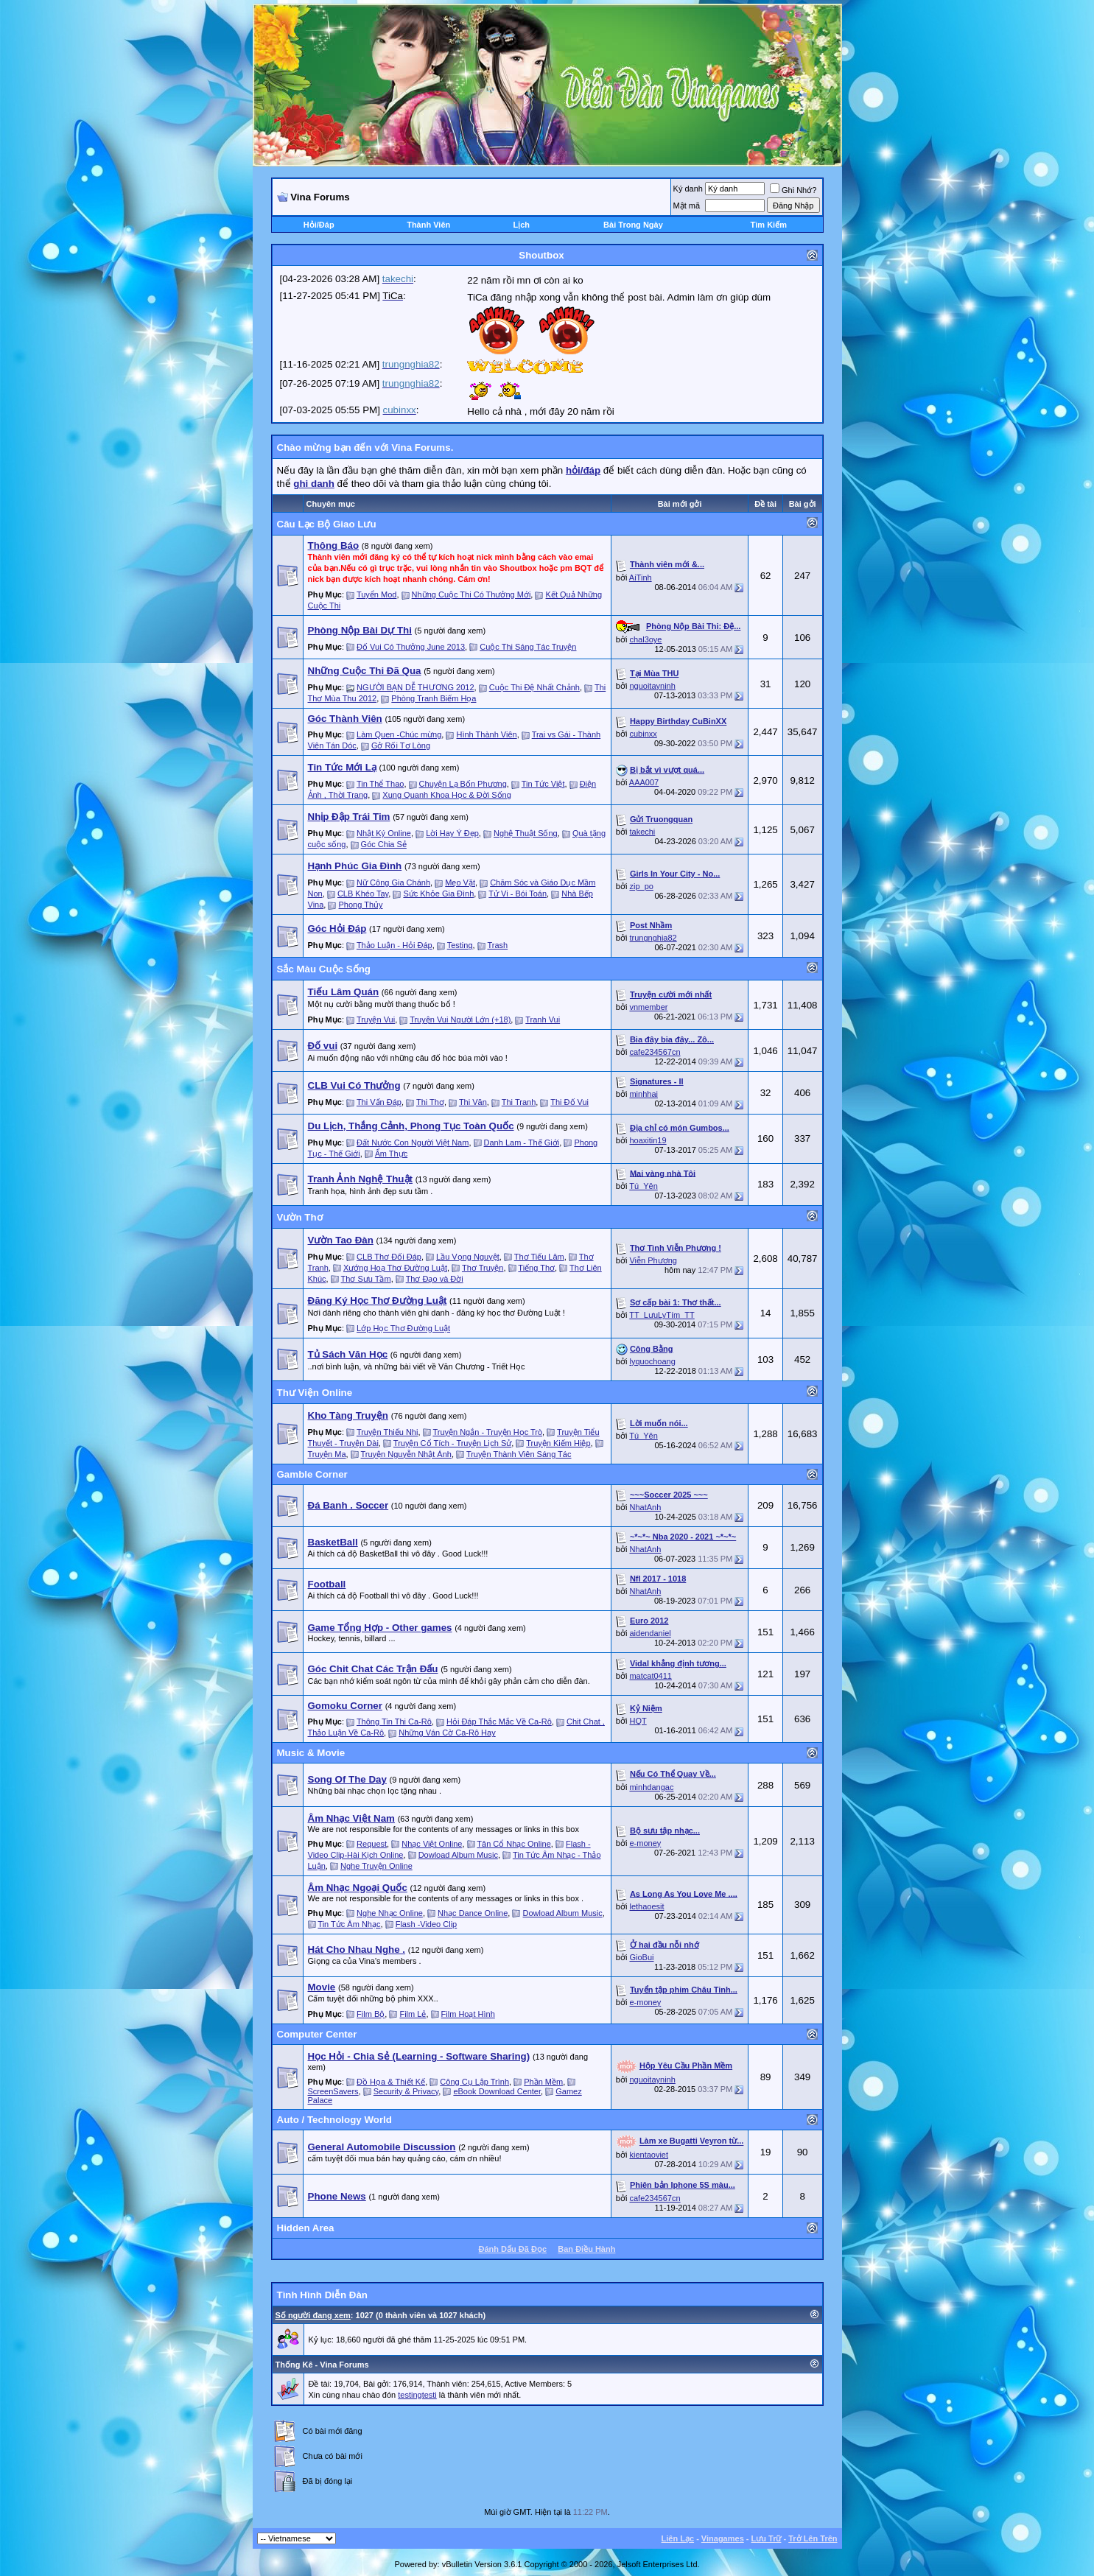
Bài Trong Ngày (633, 224)
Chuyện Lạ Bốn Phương (463, 783)
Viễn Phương (652, 1260)
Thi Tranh (519, 1102)
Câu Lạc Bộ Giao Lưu (326, 524)
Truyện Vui (376, 1019)
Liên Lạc (678, 2538)
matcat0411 (650, 1675)
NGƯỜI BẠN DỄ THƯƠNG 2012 (415, 687)
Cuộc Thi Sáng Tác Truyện (528, 646)
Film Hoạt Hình (468, 2014)
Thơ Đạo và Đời (434, 1278)
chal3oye (645, 639)
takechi (642, 831)
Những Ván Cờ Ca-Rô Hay (447, 1732)
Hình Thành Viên (487, 734)
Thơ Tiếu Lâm (539, 1256)
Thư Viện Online (315, 1392)
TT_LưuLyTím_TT (662, 1314)
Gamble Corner (312, 1474)
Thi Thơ (430, 1102)
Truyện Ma (327, 1454)
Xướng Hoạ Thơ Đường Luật (395, 1267)
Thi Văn (473, 1102)
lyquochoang (652, 1361)
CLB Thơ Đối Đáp (389, 1256)
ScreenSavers (333, 2091)
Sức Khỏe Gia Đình (438, 893)
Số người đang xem (313, 2315)
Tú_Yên (643, 1186)
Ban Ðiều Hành (586, 2249)
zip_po (641, 886)
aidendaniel (649, 1633)
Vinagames (722, 2538)
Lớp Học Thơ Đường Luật (403, 1328)
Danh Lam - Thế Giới (522, 1142)
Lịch (521, 224)
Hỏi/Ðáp (319, 224)
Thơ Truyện (482, 1267)
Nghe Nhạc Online (390, 1913)
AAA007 (644, 782)
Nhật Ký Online (384, 833)
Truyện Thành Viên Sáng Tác (519, 1454)
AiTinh (640, 577)
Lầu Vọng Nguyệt (467, 1256)
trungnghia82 (652, 937)
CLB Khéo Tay (362, 893)
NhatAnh (645, 1507)
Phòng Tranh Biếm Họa (433, 698)
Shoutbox (541, 255)
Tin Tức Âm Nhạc (349, 1924)
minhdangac (651, 1787)
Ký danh (688, 188)
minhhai (643, 1093)
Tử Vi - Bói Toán (517, 893)
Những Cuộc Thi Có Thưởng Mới (471, 594)
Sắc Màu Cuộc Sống (324, 969)
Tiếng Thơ (536, 1267)
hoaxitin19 (647, 1140)
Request (372, 1843)
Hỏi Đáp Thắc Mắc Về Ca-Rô (499, 1721)
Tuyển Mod (377, 594)
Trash (497, 945)
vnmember (648, 1007)
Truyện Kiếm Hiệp (558, 1443)
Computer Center (317, 2034)
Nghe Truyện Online (376, 1865)
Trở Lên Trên (812, 2538)
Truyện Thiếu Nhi (387, 1432)
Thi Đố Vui (569, 1102)
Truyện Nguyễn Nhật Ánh (406, 1454)
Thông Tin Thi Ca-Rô (394, 1721)
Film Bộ (371, 2014)
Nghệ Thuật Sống (526, 833)
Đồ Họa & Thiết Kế (391, 2081)
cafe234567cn (654, 1051)
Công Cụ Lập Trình (474, 2081)
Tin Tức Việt (543, 783)
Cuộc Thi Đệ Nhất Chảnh (534, 687)
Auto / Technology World (334, 2119)
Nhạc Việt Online (432, 1843)
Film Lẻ (412, 2014)
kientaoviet (648, 2154)
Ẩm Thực (391, 1153)
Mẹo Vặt (460, 882)
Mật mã (687, 205)
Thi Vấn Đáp (379, 1102)
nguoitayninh (652, 685)
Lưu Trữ (766, 2538)
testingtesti (417, 2394)
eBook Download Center (497, 2091)
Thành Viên (428, 224)
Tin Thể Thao (380, 783)
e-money (645, 1843)
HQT (637, 1720)
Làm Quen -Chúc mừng (399, 734)
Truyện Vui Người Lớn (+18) (460, 1019)
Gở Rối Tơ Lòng (400, 745)
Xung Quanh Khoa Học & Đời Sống (446, 794)
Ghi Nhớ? (793, 190)
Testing (460, 945)
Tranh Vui (542, 1019)
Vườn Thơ (300, 1217)
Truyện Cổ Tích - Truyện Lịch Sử (452, 1443)
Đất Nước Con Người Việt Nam (413, 1142)
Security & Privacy (406, 2091)
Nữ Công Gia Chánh (393, 882)
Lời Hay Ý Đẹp (452, 833)
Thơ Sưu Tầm (366, 1278)
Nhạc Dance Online (473, 1913)
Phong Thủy (361, 904)
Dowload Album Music (458, 1854)
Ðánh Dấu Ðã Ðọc (513, 2249)
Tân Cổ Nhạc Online (513, 1843)
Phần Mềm (543, 2081)
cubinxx (642, 733)
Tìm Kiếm (769, 224)
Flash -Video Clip (426, 1924)
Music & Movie (311, 1752)
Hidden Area (305, 2227)
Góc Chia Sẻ (384, 844)
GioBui (641, 1957)
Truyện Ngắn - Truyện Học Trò (487, 1432)
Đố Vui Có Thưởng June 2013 (411, 646)
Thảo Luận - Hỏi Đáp (394, 945)
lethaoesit (646, 1906)
